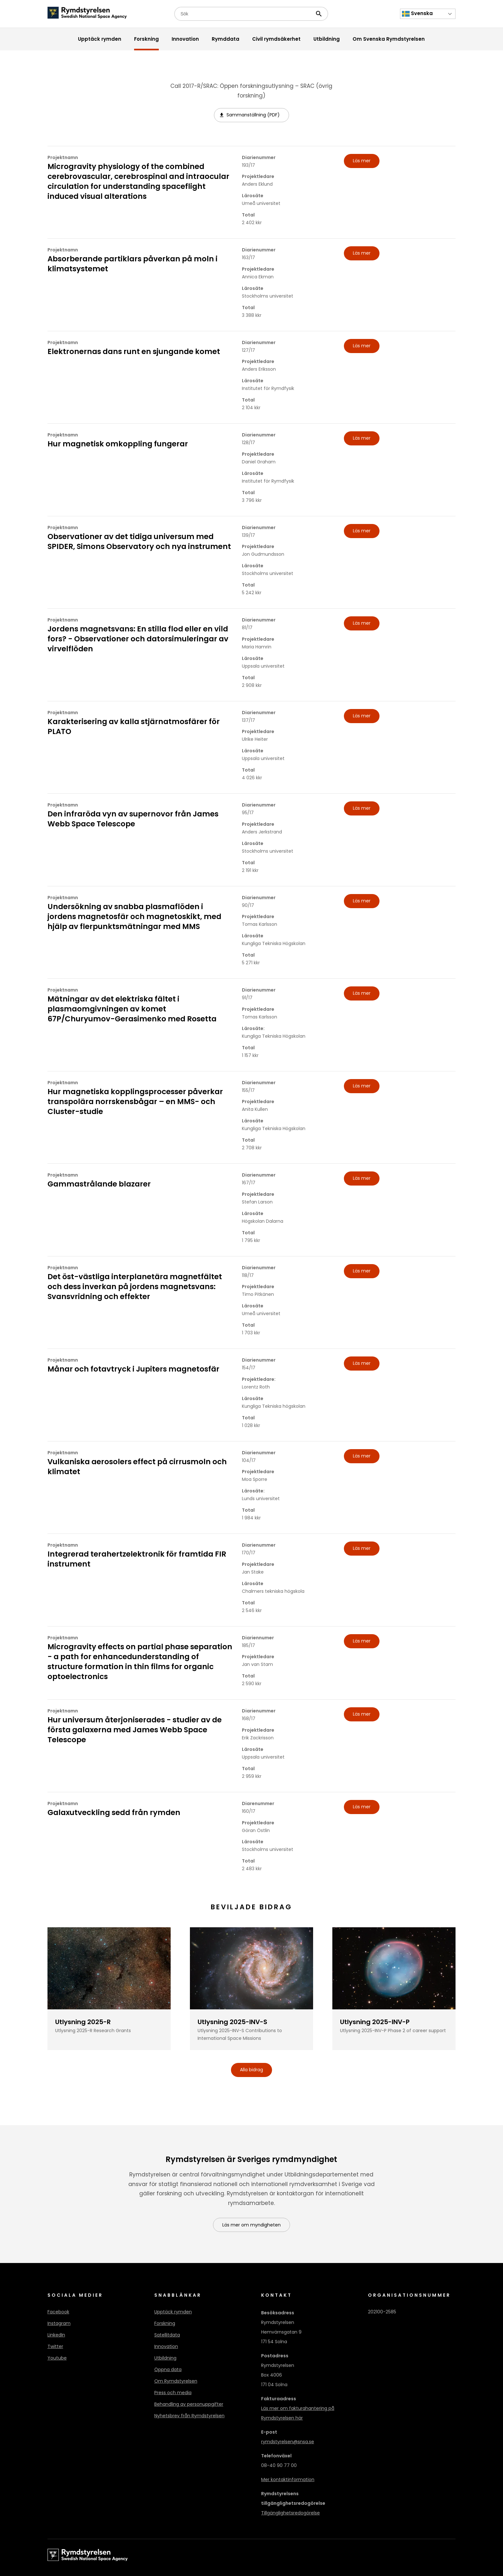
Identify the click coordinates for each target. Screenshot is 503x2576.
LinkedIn (56, 2335)
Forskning (164, 2323)
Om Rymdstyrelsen (175, 2381)
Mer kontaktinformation (287, 2480)
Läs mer (362, 160)
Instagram (59, 2323)
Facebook (58, 2312)
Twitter (55, 2347)
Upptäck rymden (173, 2312)
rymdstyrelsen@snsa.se (287, 2442)
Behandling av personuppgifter (188, 2404)
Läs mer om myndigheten (251, 2225)
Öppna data (168, 2370)
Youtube (57, 2358)
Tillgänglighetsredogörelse (290, 2513)
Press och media (173, 2393)
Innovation (166, 2347)
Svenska (417, 14)
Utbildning (165, 2358)
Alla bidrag (251, 2069)
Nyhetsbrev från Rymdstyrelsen (189, 2416)
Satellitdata (167, 2335)
